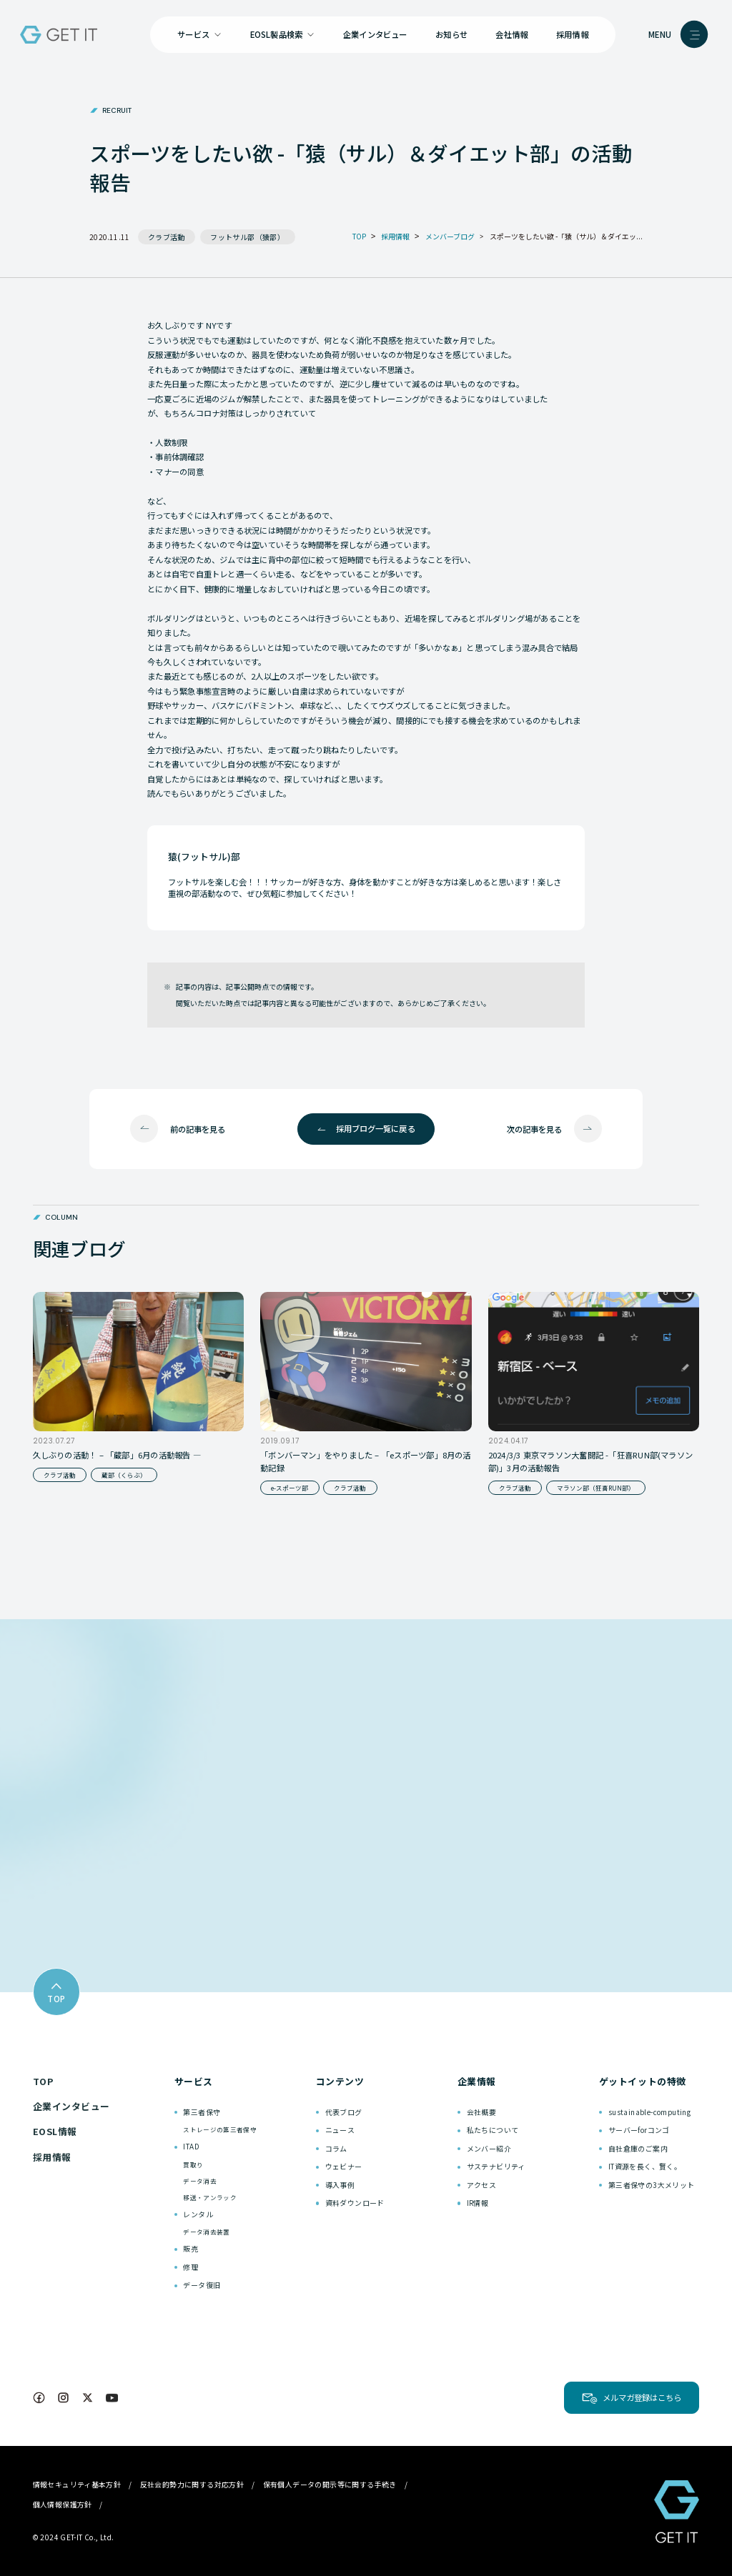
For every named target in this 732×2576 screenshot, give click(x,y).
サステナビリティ (496, 2166)
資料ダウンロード (355, 2202)
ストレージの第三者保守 (220, 2129)
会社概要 (482, 2112)
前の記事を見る (197, 1129)
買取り (193, 2164)
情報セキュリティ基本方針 (77, 2484)
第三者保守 (201, 2112)
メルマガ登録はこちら (642, 2397)
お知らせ (451, 34)
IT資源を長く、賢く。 (644, 2166)
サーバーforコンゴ (639, 2129)
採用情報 (572, 34)
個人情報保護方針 (62, 2504)
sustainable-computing (649, 2112)
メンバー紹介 (489, 2148)
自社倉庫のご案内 (638, 2148)
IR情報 (478, 2202)
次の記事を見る (534, 1129)
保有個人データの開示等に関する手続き (330, 2484)
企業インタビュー (375, 34)
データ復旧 (201, 2284)
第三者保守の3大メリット (651, 2184)
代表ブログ (343, 2112)
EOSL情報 (55, 2131)
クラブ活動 (166, 237)
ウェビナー (343, 2166)
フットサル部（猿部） (247, 237)
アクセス (482, 2184)
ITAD (191, 2146)
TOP (43, 2081)
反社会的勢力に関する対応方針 (192, 2484)
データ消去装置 (206, 2231)
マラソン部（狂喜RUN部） (596, 1487)
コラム (336, 2148)
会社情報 (511, 34)
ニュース (340, 2129)
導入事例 (340, 2184)
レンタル (198, 2214)
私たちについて (493, 2129)
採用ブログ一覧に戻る (375, 1128)
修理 (190, 2267)
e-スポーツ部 (289, 1487)
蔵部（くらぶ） (124, 1475)
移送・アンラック (210, 2197)
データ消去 (200, 2181)
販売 (190, 2248)
